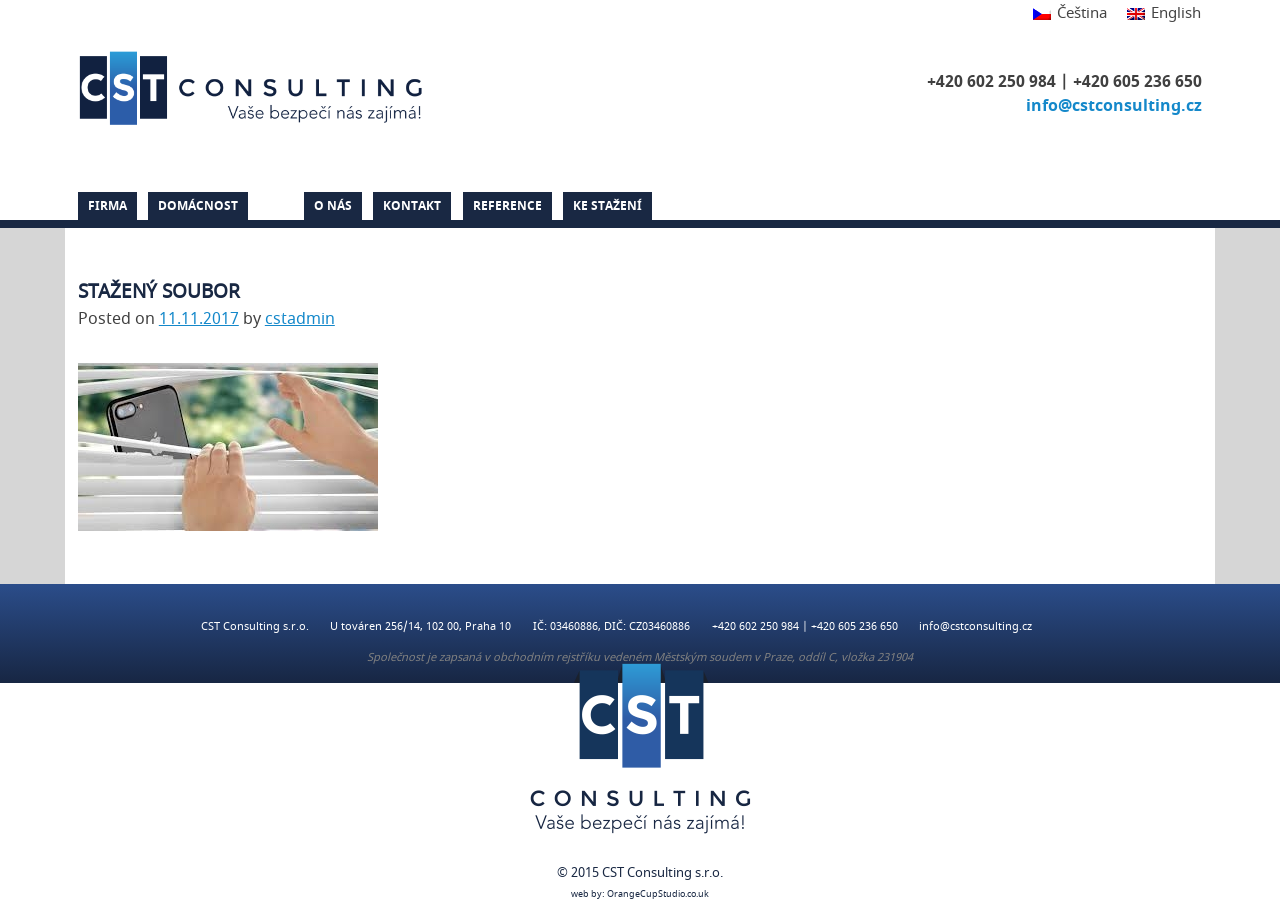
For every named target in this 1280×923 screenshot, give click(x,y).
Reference (507, 206)
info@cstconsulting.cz (1114, 106)
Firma (107, 206)
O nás (333, 206)
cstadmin (300, 319)
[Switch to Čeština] (1070, 14)
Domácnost (198, 206)
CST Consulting (254, 88)
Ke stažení (607, 206)
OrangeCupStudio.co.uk (658, 894)
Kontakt (412, 206)
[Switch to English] (1159, 14)
